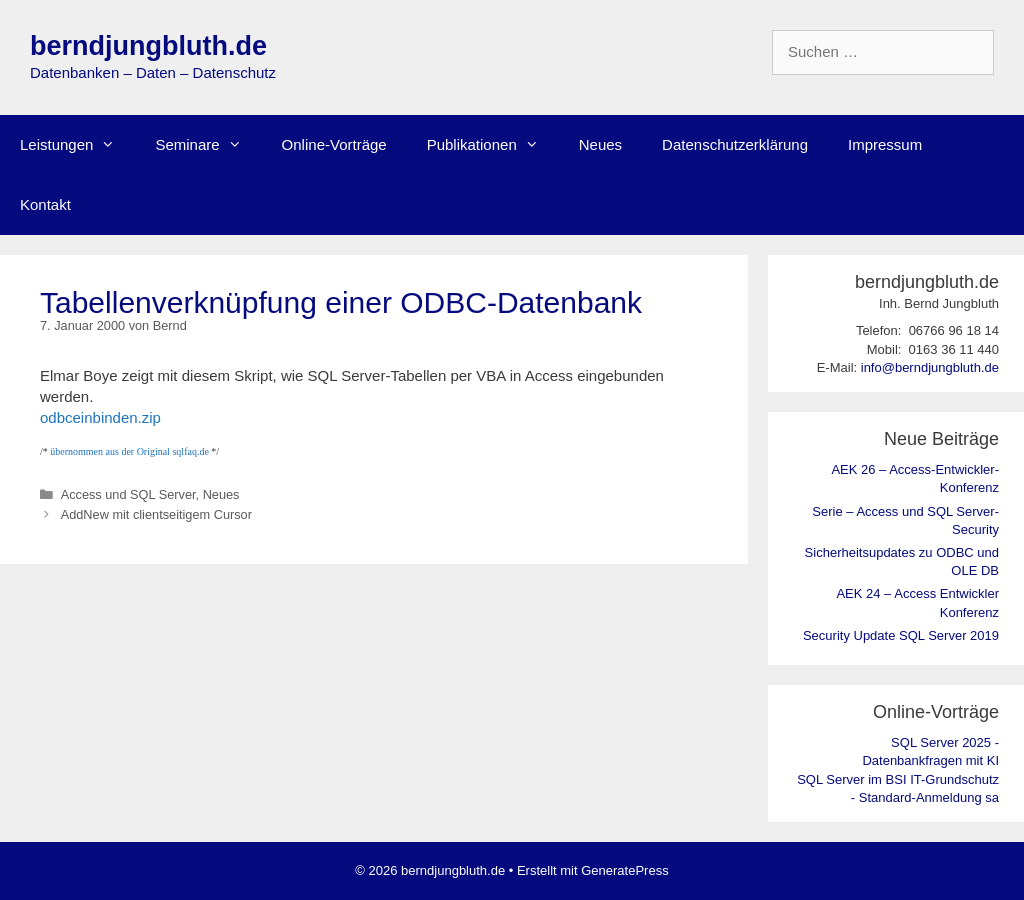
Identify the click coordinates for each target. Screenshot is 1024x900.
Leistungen (77, 145)
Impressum (885, 144)
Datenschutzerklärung (735, 144)
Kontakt (45, 204)
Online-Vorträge (334, 144)
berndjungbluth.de (148, 46)
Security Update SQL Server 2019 (901, 635)
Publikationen (493, 145)
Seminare (208, 145)
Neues (600, 144)
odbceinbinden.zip (100, 417)
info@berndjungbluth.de (930, 367)
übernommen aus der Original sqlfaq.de (129, 451)
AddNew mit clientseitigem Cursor (156, 514)
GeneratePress (624, 870)
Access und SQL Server (128, 494)
